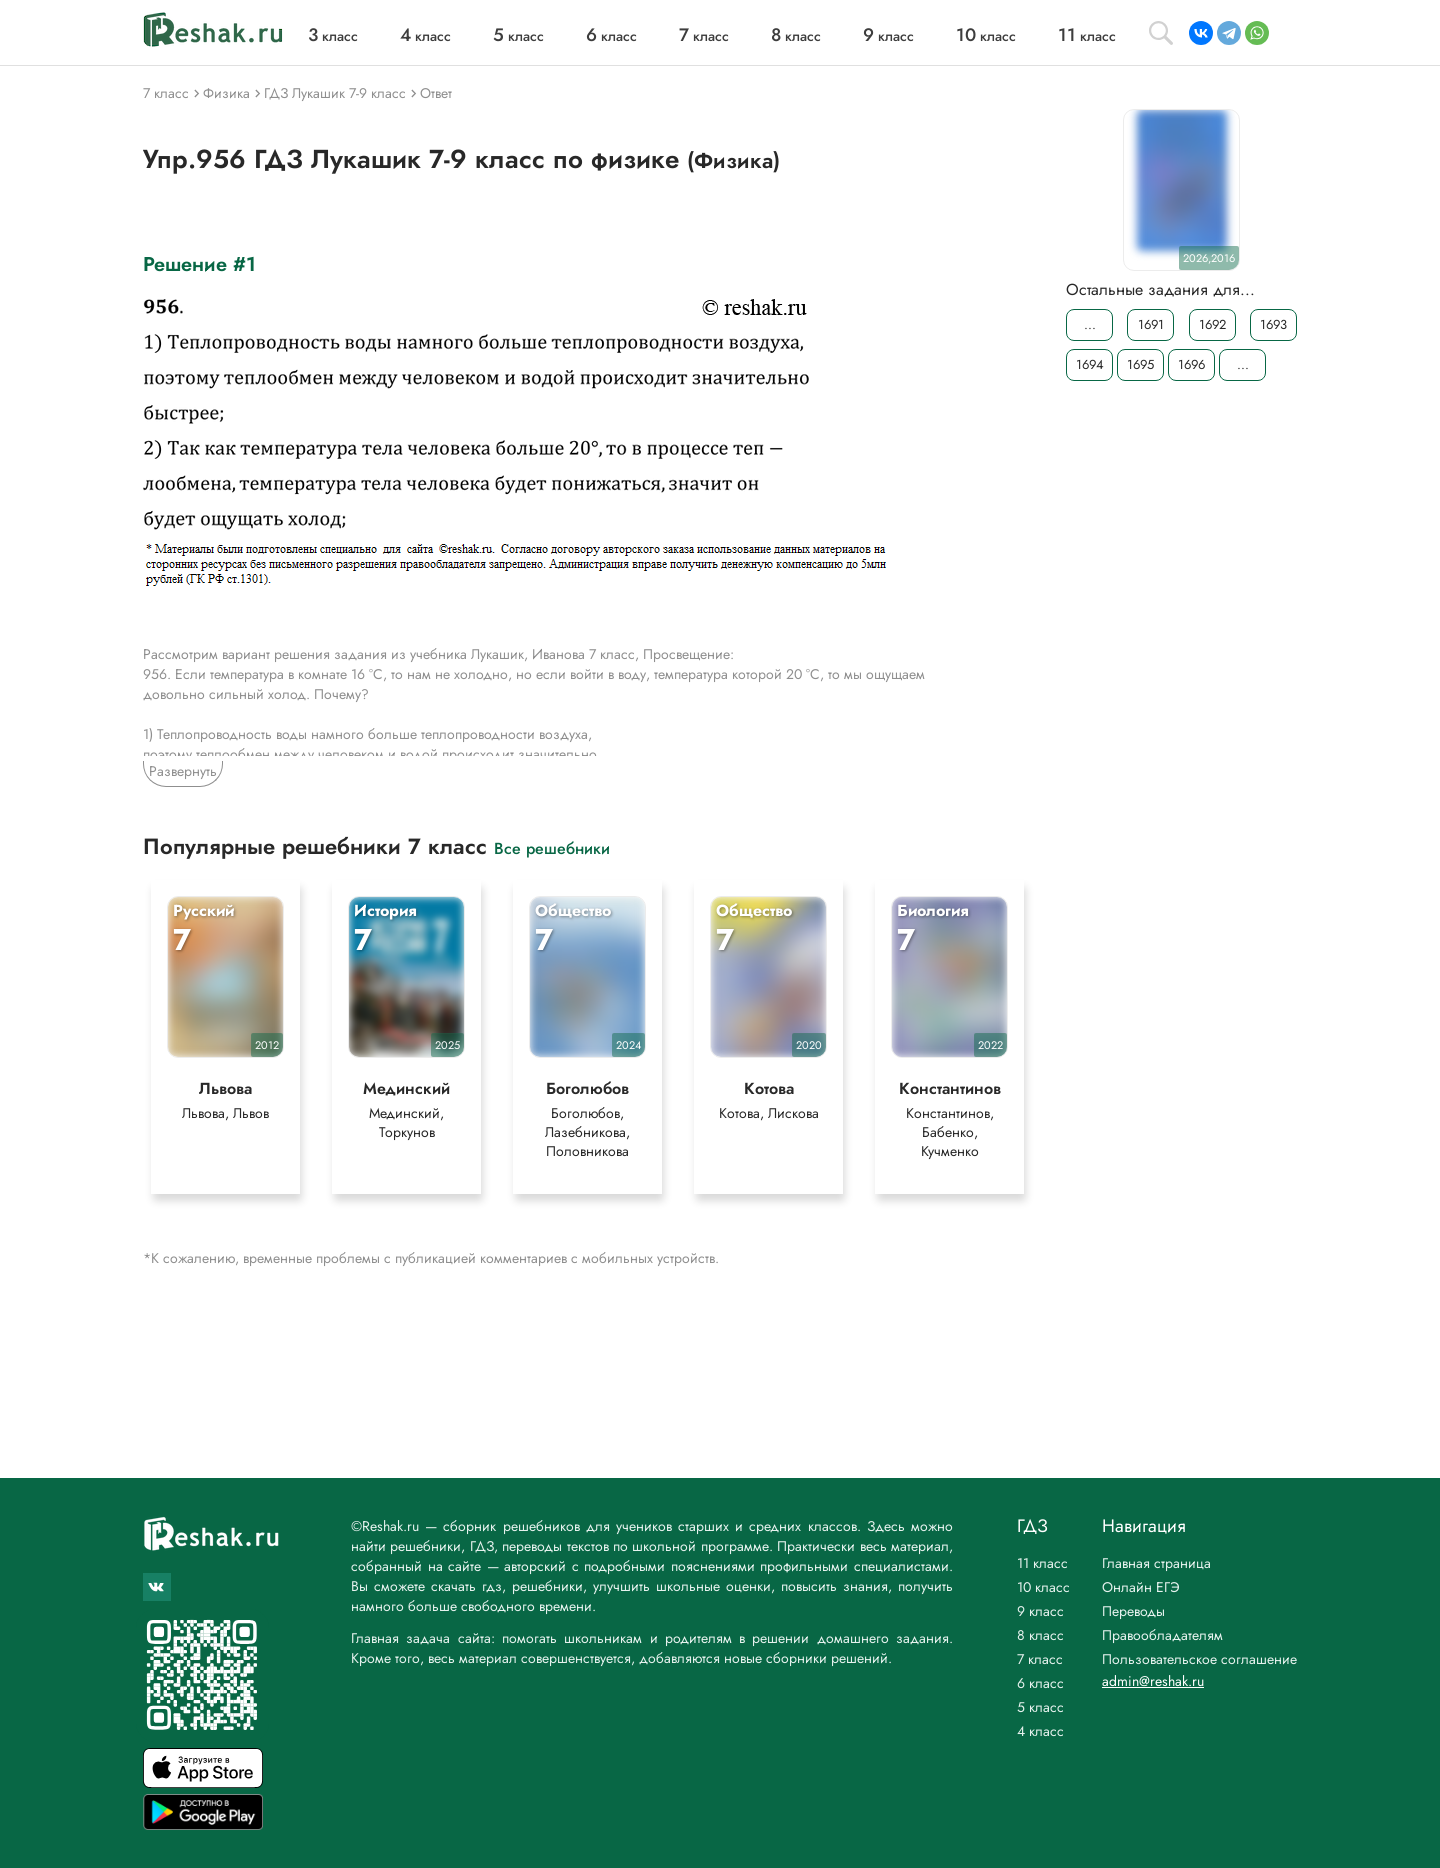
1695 (1140, 364)
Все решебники (552, 847)
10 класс (1043, 1587)
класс (333, 36)
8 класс (1040, 1635)
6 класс (1040, 1683)
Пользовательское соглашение (1199, 1659)
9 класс (1040, 1611)
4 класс (1040, 1731)
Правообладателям (1162, 1635)
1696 (1191, 364)
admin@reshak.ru (1153, 1681)
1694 (1090, 364)
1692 (1212, 324)
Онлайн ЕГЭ (1141, 1587)
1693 (1273, 324)
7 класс (1040, 1659)
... (1090, 324)
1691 (1151, 324)
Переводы (1133, 1611)
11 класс (1042, 1563)
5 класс (1040, 1707)
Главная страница (1156, 1563)
